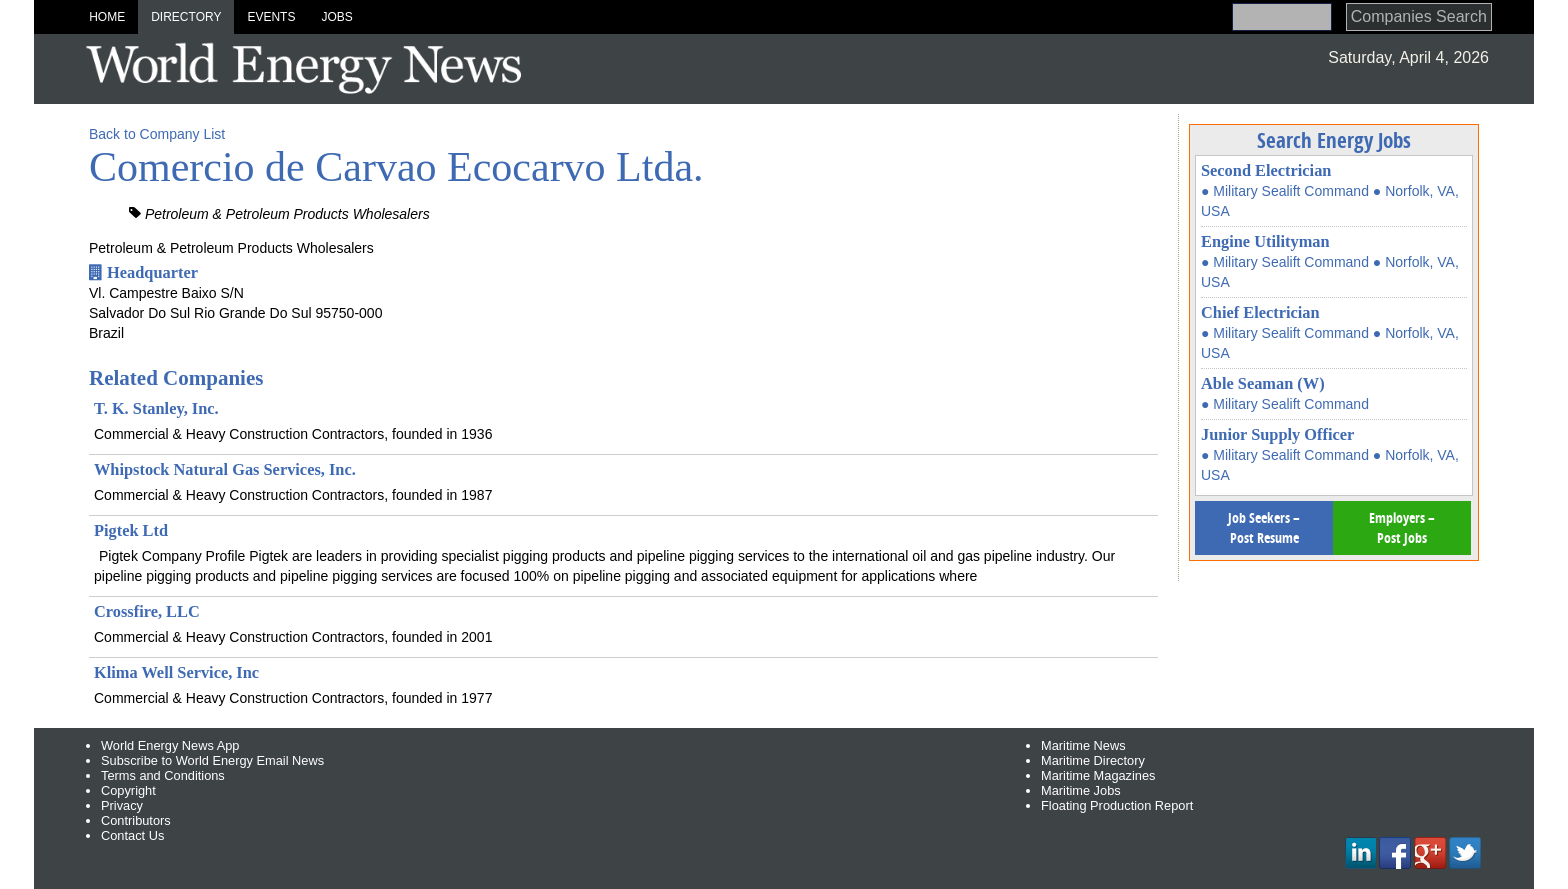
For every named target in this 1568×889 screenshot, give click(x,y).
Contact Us (132, 835)
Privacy (122, 805)
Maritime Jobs (1081, 790)
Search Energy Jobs (1334, 140)
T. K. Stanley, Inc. (156, 408)
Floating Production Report (1117, 805)
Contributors (136, 820)
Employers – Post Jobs (1402, 527)
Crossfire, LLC (147, 611)
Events (271, 17)
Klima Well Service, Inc (176, 672)
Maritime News (1083, 745)
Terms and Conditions (163, 775)
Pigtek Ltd (131, 530)
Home (107, 17)
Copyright (128, 790)
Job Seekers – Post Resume (1264, 527)
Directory (186, 17)
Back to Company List (157, 134)
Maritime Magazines (1098, 775)
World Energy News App (170, 745)
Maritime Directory (1093, 760)
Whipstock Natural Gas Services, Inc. (225, 469)
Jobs (336, 17)
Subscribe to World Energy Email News (212, 760)
